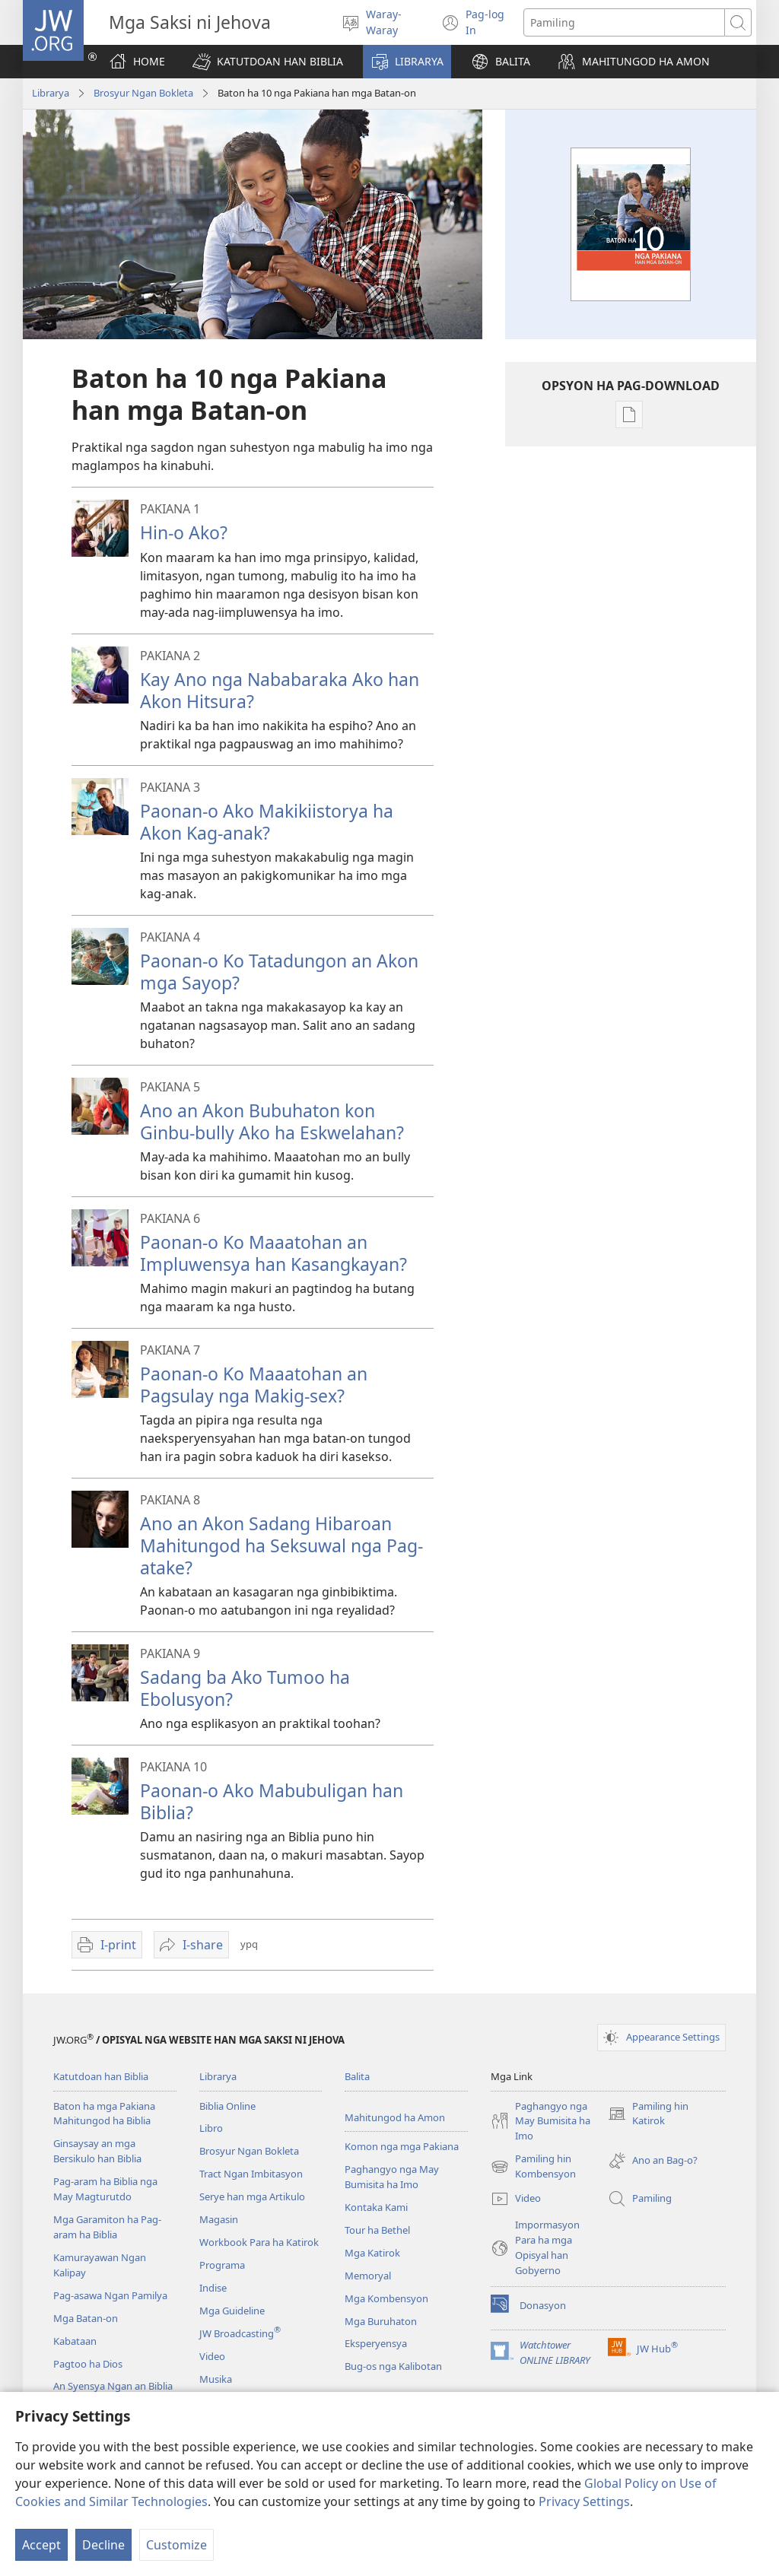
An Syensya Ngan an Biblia (113, 2386)
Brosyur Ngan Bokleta (143, 93)
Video (212, 2356)
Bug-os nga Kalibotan (393, 2366)
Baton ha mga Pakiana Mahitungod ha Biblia (104, 2113)
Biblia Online (227, 2106)
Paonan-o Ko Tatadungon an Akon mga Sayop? (279, 971)
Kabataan (75, 2341)
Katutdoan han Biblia (100, 2076)
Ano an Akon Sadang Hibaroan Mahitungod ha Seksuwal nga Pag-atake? (281, 1545)
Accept (41, 2544)
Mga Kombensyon (386, 2298)
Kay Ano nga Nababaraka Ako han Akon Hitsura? (279, 690)
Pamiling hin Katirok (648, 2114)
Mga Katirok (372, 2253)
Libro (211, 2128)
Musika (215, 2379)
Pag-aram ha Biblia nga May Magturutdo (105, 2188)
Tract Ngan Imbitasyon (251, 2174)
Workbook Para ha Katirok (259, 2242)
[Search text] (624, 22)
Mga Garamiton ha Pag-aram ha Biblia (107, 2226)
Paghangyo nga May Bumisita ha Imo (392, 2176)
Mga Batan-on (85, 2318)
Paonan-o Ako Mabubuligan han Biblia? (271, 1801)
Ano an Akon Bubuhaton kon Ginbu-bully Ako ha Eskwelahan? (272, 1121)
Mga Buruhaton (381, 2321)
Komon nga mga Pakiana (402, 2146)
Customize (176, 2544)
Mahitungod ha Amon (395, 2117)
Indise (213, 2288)
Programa (222, 2265)
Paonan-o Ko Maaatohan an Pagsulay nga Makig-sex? (253, 1384)
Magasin (218, 2219)
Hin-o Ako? (183, 532)
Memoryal (368, 2275)
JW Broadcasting (240, 2333)
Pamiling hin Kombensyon (533, 2167)
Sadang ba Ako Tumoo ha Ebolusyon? (245, 1688)
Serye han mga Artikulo (252, 2196)
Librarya (50, 93)
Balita (357, 2076)
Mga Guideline (232, 2310)
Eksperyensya (376, 2343)
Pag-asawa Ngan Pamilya (110, 2295)
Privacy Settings (584, 2501)
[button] (268, 61)
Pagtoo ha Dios (87, 2364)
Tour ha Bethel (377, 2230)
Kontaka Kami (376, 2207)
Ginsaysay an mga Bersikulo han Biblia (97, 2150)
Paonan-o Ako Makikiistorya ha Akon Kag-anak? (266, 822)
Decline (103, 2544)
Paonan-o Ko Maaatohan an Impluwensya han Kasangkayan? (273, 1253)
